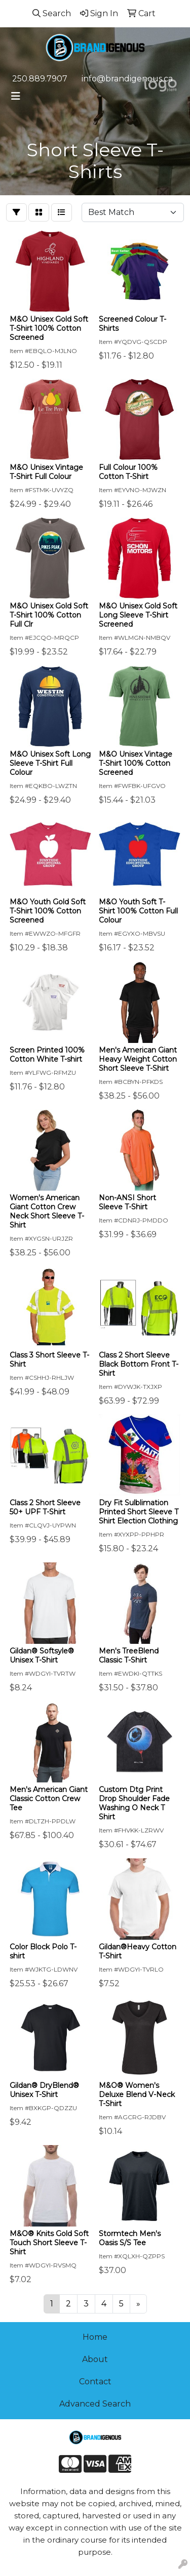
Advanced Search (95, 2404)
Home (95, 2337)
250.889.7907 (39, 78)
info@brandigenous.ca (127, 78)
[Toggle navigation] (15, 96)
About (95, 2359)
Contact (95, 2381)
